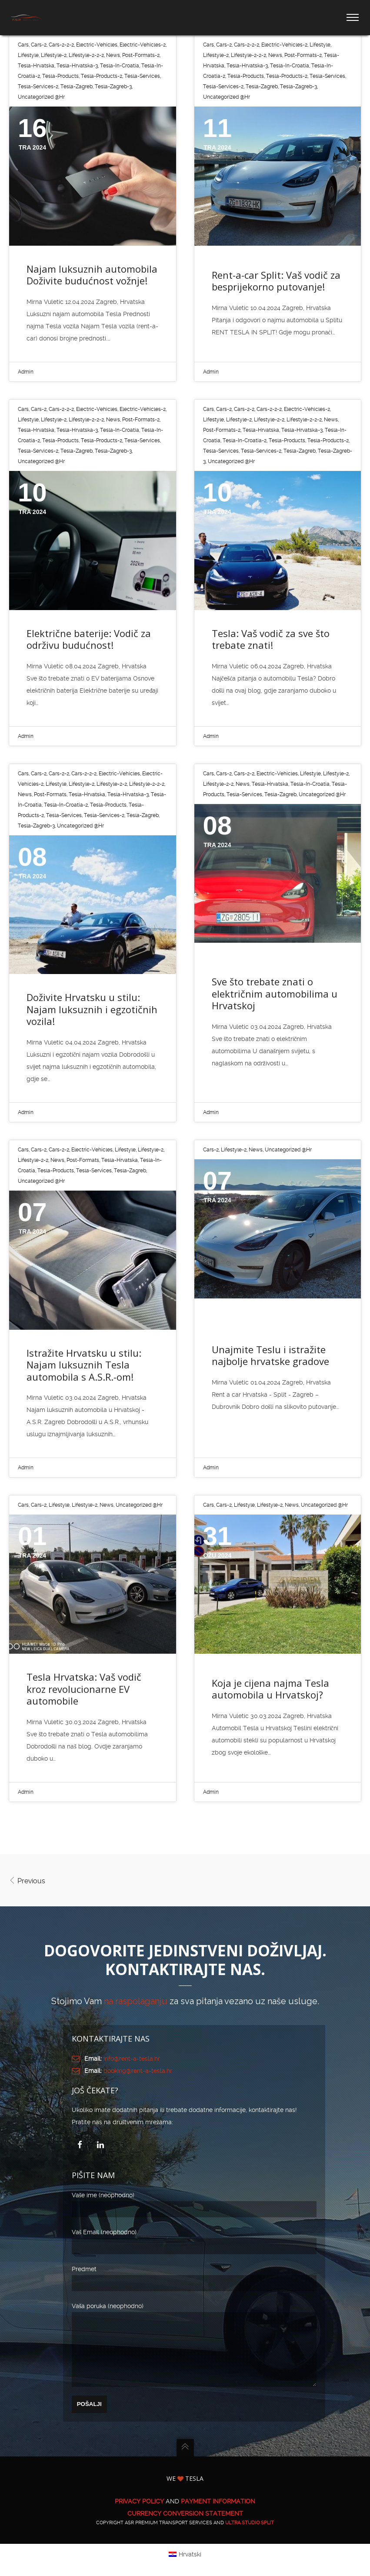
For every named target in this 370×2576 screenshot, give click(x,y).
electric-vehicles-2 (143, 45)
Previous (27, 1881)
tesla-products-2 (101, 76)
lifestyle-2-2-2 (86, 55)
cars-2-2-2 (61, 45)
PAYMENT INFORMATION (218, 2514)
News (113, 55)
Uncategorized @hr (41, 97)
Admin (25, 372)
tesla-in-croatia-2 (245, 440)
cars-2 (39, 45)
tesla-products (60, 76)
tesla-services (142, 76)
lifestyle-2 (54, 55)
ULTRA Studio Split (249, 2536)
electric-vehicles (96, 45)
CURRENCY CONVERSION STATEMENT (185, 2526)
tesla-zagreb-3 (113, 86)
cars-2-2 (244, 409)
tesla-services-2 (38, 86)
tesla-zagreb (76, 86)
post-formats (50, 794)
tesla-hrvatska (36, 66)
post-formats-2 (141, 55)
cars (23, 45)
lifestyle (28, 55)
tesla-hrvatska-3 (77, 66)
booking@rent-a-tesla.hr (137, 2070)
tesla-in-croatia (119, 66)
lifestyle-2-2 (269, 420)
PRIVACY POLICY (139, 2514)
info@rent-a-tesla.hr (131, 2058)
